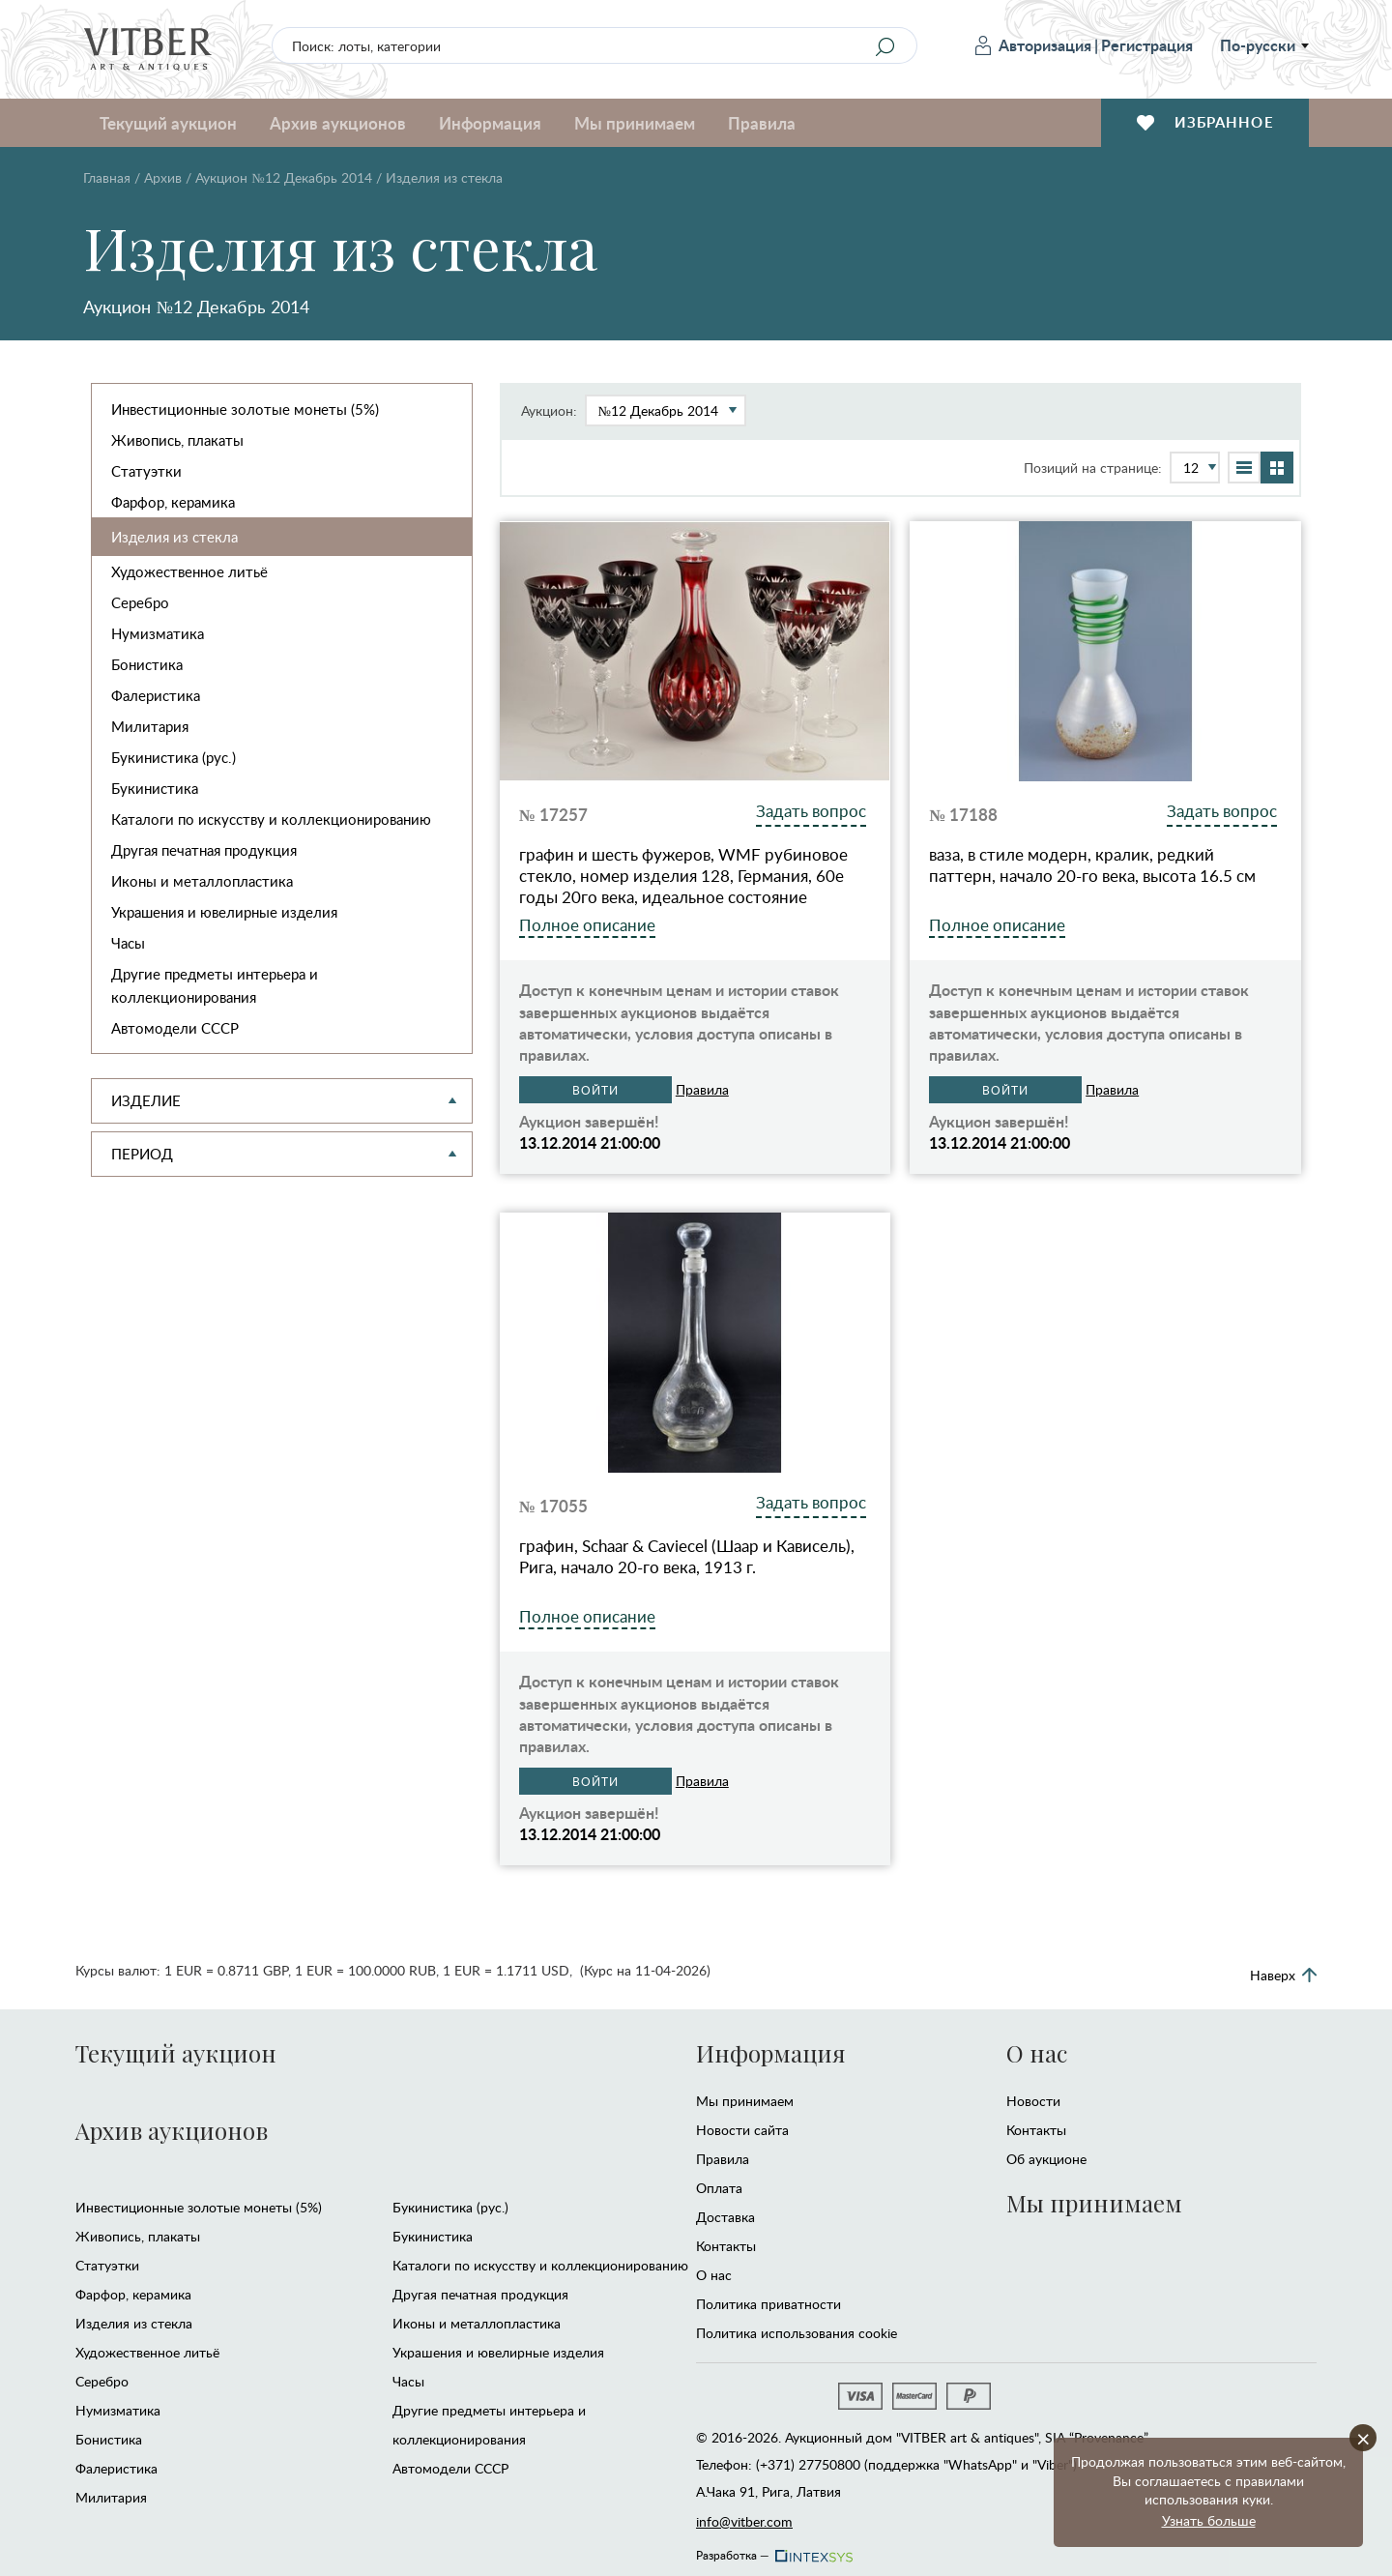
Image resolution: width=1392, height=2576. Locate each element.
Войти (595, 1090)
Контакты (726, 2246)
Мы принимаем (634, 122)
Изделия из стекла (174, 536)
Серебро (140, 602)
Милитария (149, 726)
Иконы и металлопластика (202, 881)
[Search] (884, 46)
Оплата (719, 2188)
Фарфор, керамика (173, 502)
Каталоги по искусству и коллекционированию (271, 819)
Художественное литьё (189, 571)
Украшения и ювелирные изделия (224, 912)
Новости (1033, 2101)
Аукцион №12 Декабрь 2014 (283, 177)
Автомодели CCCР (175, 1028)
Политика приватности (768, 2304)
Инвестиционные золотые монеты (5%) (245, 409)
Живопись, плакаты (177, 440)
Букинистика (154, 788)
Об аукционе (1046, 2159)
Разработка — (773, 2550)
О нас (714, 2275)
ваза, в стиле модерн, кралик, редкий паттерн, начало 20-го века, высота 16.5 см (1092, 865)
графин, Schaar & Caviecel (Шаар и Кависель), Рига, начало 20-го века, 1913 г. (687, 1557)
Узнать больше (1209, 2520)
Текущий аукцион (168, 122)
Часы (128, 942)
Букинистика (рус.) (173, 757)
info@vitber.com (744, 2521)
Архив (163, 177)
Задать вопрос (811, 811)
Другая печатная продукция (204, 850)
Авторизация (1033, 45)
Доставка (725, 2217)
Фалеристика (155, 695)
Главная (106, 177)
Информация (490, 122)
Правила (762, 122)
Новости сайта (742, 2130)
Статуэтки (146, 471)
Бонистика (147, 664)
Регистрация (1147, 45)
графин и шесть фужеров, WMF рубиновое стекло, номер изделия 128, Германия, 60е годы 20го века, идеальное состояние (683, 876)
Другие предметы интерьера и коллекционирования (214, 985)
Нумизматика (157, 633)
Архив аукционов (338, 122)
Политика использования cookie (796, 2333)
